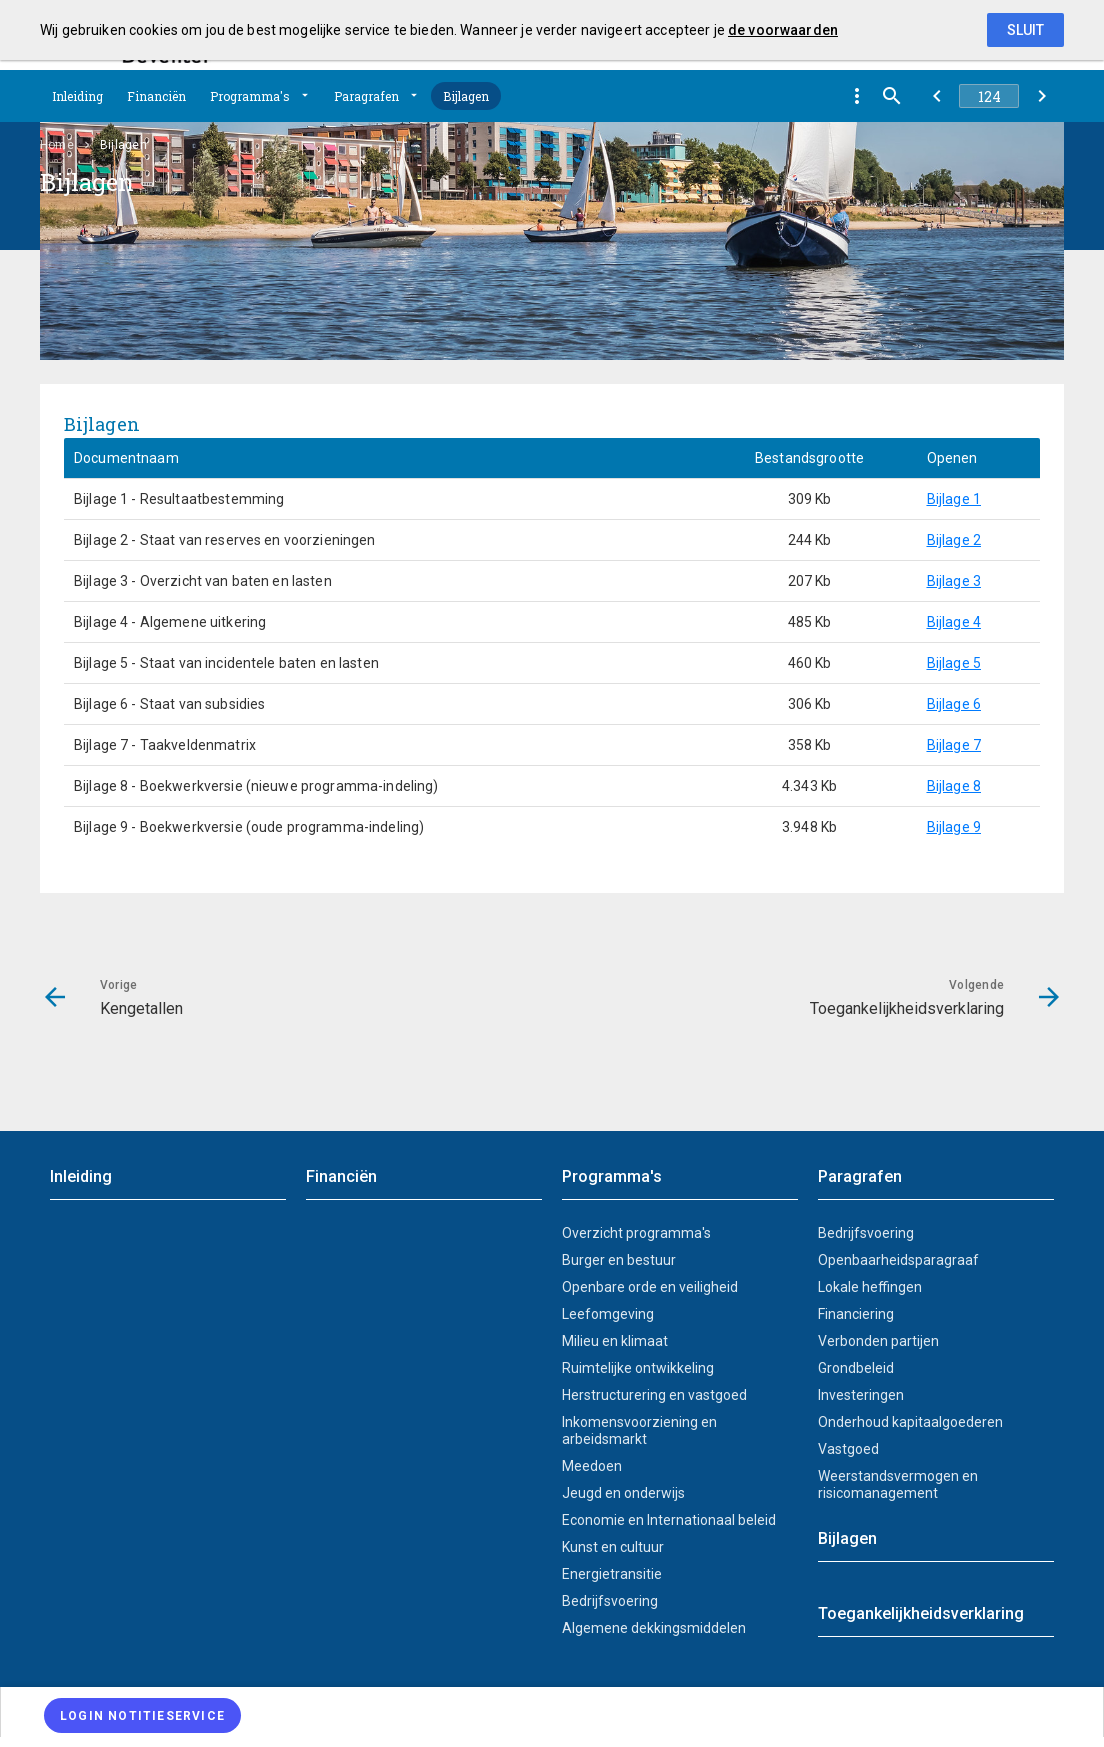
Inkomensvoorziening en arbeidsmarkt (639, 1430)
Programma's (250, 96)
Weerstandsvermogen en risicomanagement (898, 1484)
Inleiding (77, 96)
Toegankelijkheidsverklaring (921, 1613)
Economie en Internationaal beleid (669, 1520)
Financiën (156, 96)
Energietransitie (612, 1574)
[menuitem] (552, 1712)
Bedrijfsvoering (610, 1601)
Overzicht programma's (636, 1233)
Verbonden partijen (878, 1341)
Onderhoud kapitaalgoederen (910, 1422)
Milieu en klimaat (615, 1341)
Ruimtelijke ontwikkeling (638, 1368)
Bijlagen (466, 96)
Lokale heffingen (870, 1287)
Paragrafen (366, 96)
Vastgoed (848, 1449)
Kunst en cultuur (613, 1547)
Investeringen (861, 1395)
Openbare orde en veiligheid (650, 1287)
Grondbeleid (856, 1368)
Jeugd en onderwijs (623, 1493)
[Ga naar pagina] (989, 96)
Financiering (856, 1314)
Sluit (1025, 30)
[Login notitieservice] (142, 1715)
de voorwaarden (783, 30)
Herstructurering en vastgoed (654, 1395)
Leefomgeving (608, 1314)
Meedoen (592, 1466)
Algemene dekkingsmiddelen (654, 1628)
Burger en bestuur (619, 1260)
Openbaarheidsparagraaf (898, 1260)
